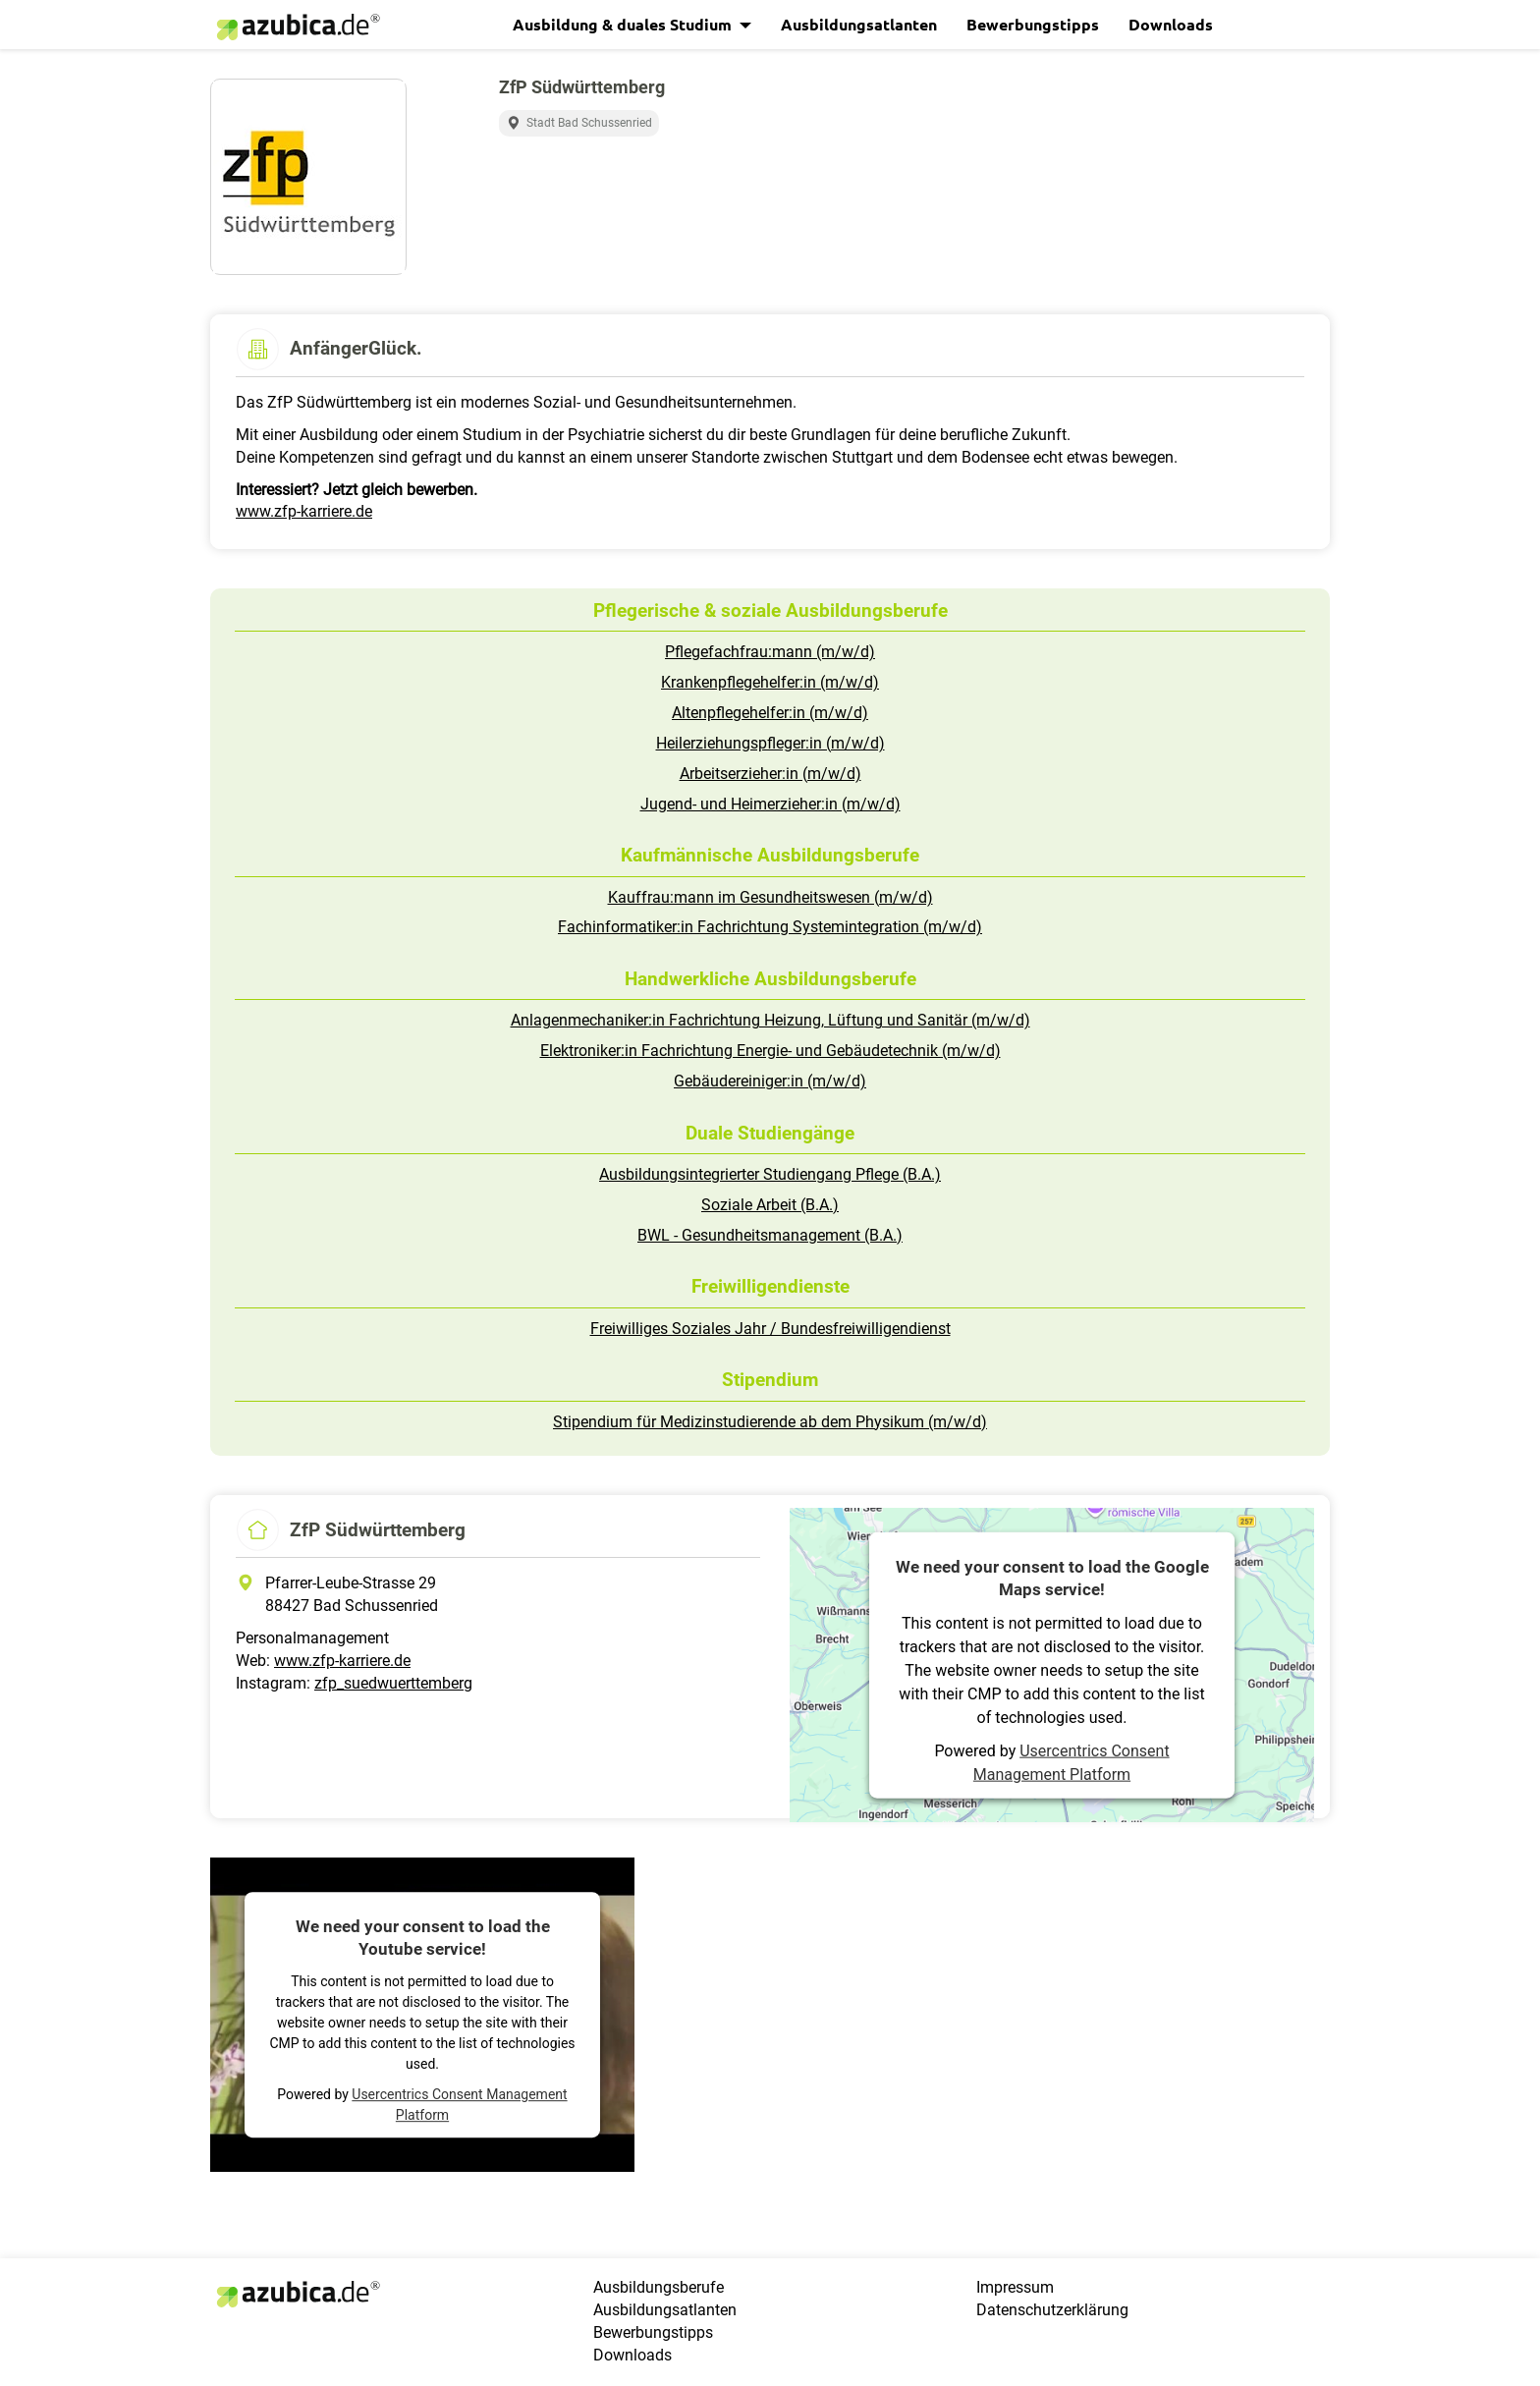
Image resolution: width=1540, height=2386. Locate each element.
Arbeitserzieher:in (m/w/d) (770, 773)
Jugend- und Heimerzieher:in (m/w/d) (770, 804)
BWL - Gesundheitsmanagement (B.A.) (770, 1235)
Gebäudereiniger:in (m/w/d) (770, 1081)
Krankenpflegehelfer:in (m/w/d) (770, 682)
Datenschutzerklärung (1052, 2310)
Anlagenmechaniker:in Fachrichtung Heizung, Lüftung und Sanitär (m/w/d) (770, 1020)
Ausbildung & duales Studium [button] (624, 24)
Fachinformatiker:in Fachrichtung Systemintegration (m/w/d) (770, 926)
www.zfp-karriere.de (304, 511)
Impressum (1015, 2287)
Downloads (1170, 24)
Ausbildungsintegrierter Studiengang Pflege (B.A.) (770, 1174)
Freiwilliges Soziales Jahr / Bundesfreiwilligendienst (770, 1328)
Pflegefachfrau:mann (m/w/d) (770, 651)
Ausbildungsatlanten (859, 24)
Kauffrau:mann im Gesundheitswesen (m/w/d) (770, 897)
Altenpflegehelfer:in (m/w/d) (770, 712)
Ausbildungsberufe (658, 2287)
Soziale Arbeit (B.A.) (770, 1204)
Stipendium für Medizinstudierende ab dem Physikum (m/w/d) (770, 1422)
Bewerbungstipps (1032, 24)
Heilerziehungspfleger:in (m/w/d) (770, 743)
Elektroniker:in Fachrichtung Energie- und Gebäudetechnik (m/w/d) (770, 1050)
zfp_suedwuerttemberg (393, 1683)
